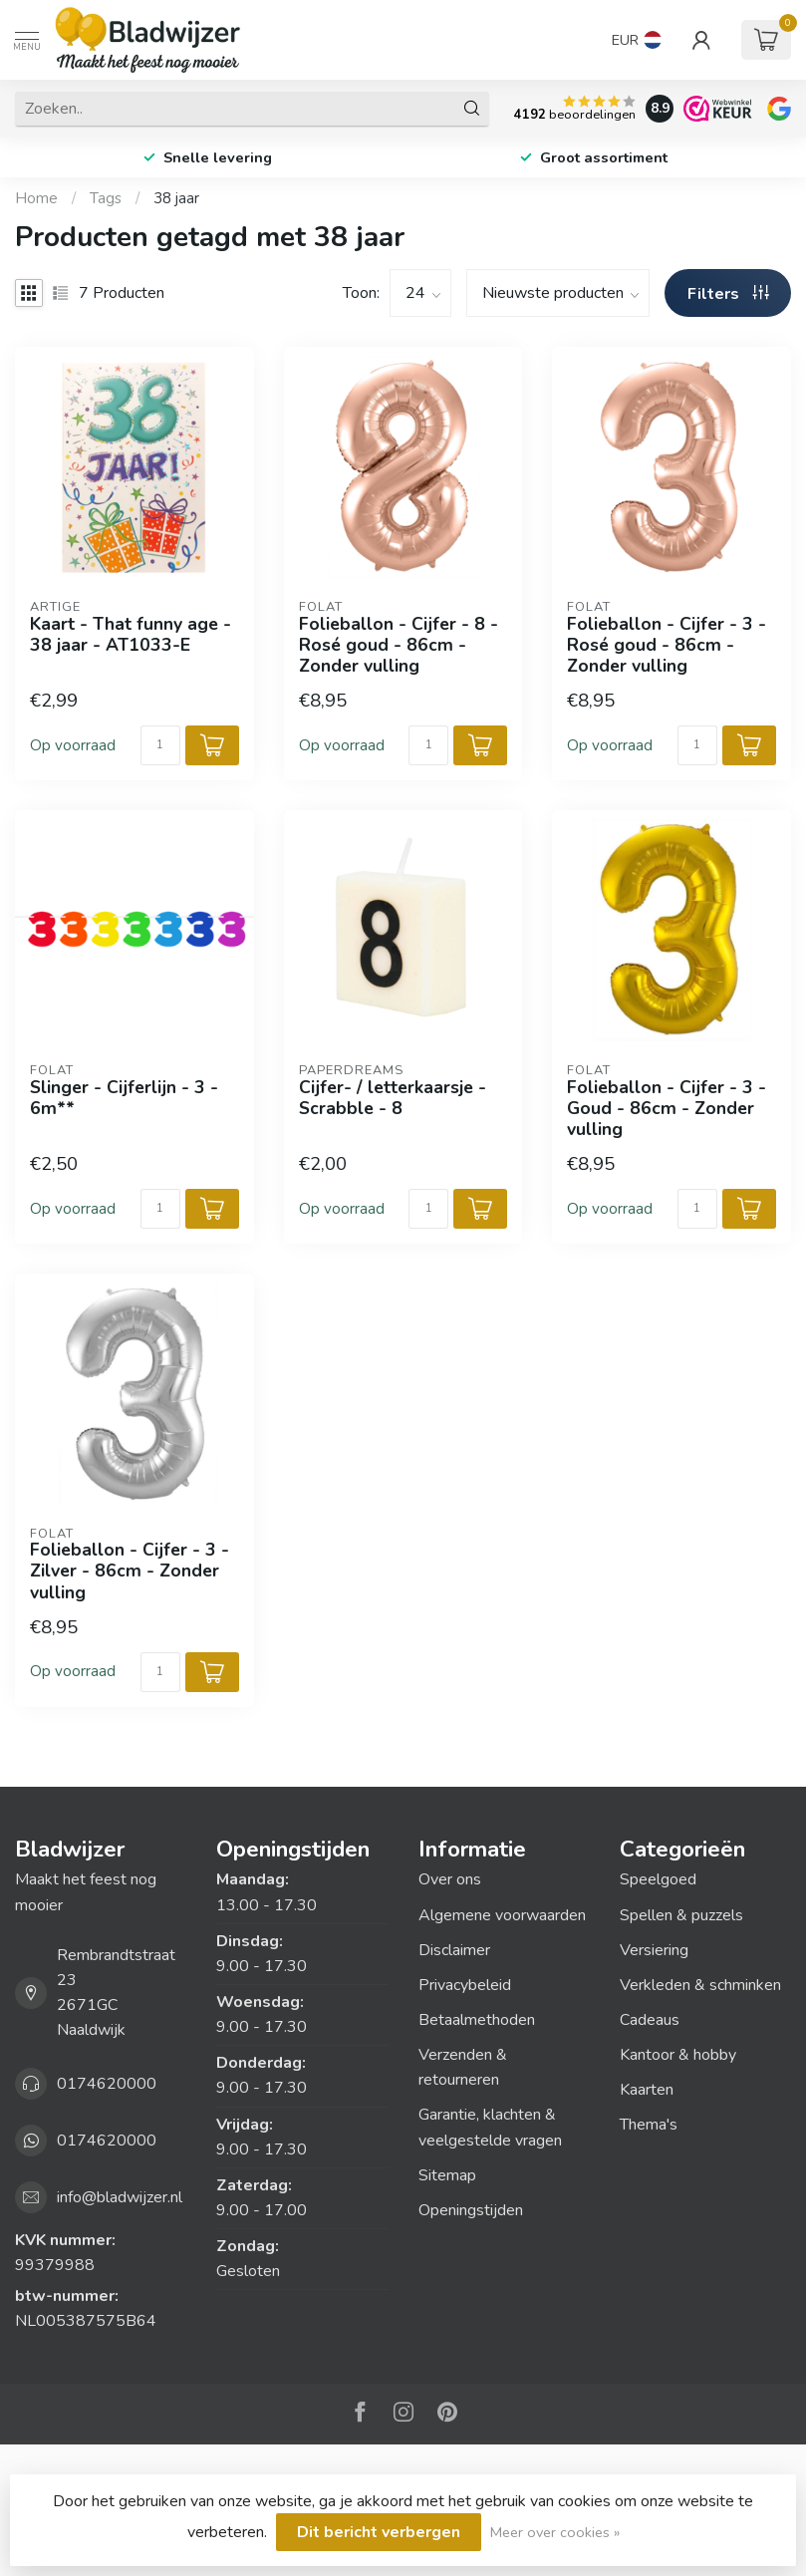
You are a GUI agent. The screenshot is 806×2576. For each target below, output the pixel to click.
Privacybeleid (464, 1985)
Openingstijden (470, 2210)
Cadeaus (649, 2020)
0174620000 (106, 2084)
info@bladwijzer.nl (119, 2197)
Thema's (648, 2125)
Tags (106, 198)
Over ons (449, 1879)
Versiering (654, 1950)
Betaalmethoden (476, 2020)
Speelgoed (658, 1879)
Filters (728, 294)
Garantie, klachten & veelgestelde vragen (490, 2127)
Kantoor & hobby (678, 2055)
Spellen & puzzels (681, 1915)
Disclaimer (454, 1950)
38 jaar (176, 198)
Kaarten (646, 2090)
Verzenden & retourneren (462, 2067)
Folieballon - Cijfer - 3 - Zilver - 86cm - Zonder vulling (129, 1571)
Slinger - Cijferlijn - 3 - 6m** (124, 1098)
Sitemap (447, 2175)
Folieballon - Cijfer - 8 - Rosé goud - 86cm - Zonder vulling (398, 645)
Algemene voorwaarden (502, 1915)
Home (36, 198)
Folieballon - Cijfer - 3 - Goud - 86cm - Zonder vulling (666, 1108)
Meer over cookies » (555, 2532)
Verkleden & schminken (700, 1985)
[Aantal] (160, 745)
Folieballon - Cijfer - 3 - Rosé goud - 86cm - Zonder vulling (666, 645)
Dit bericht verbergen (378, 2532)
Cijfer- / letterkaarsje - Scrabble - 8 (392, 1098)
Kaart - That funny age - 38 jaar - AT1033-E (130, 635)
